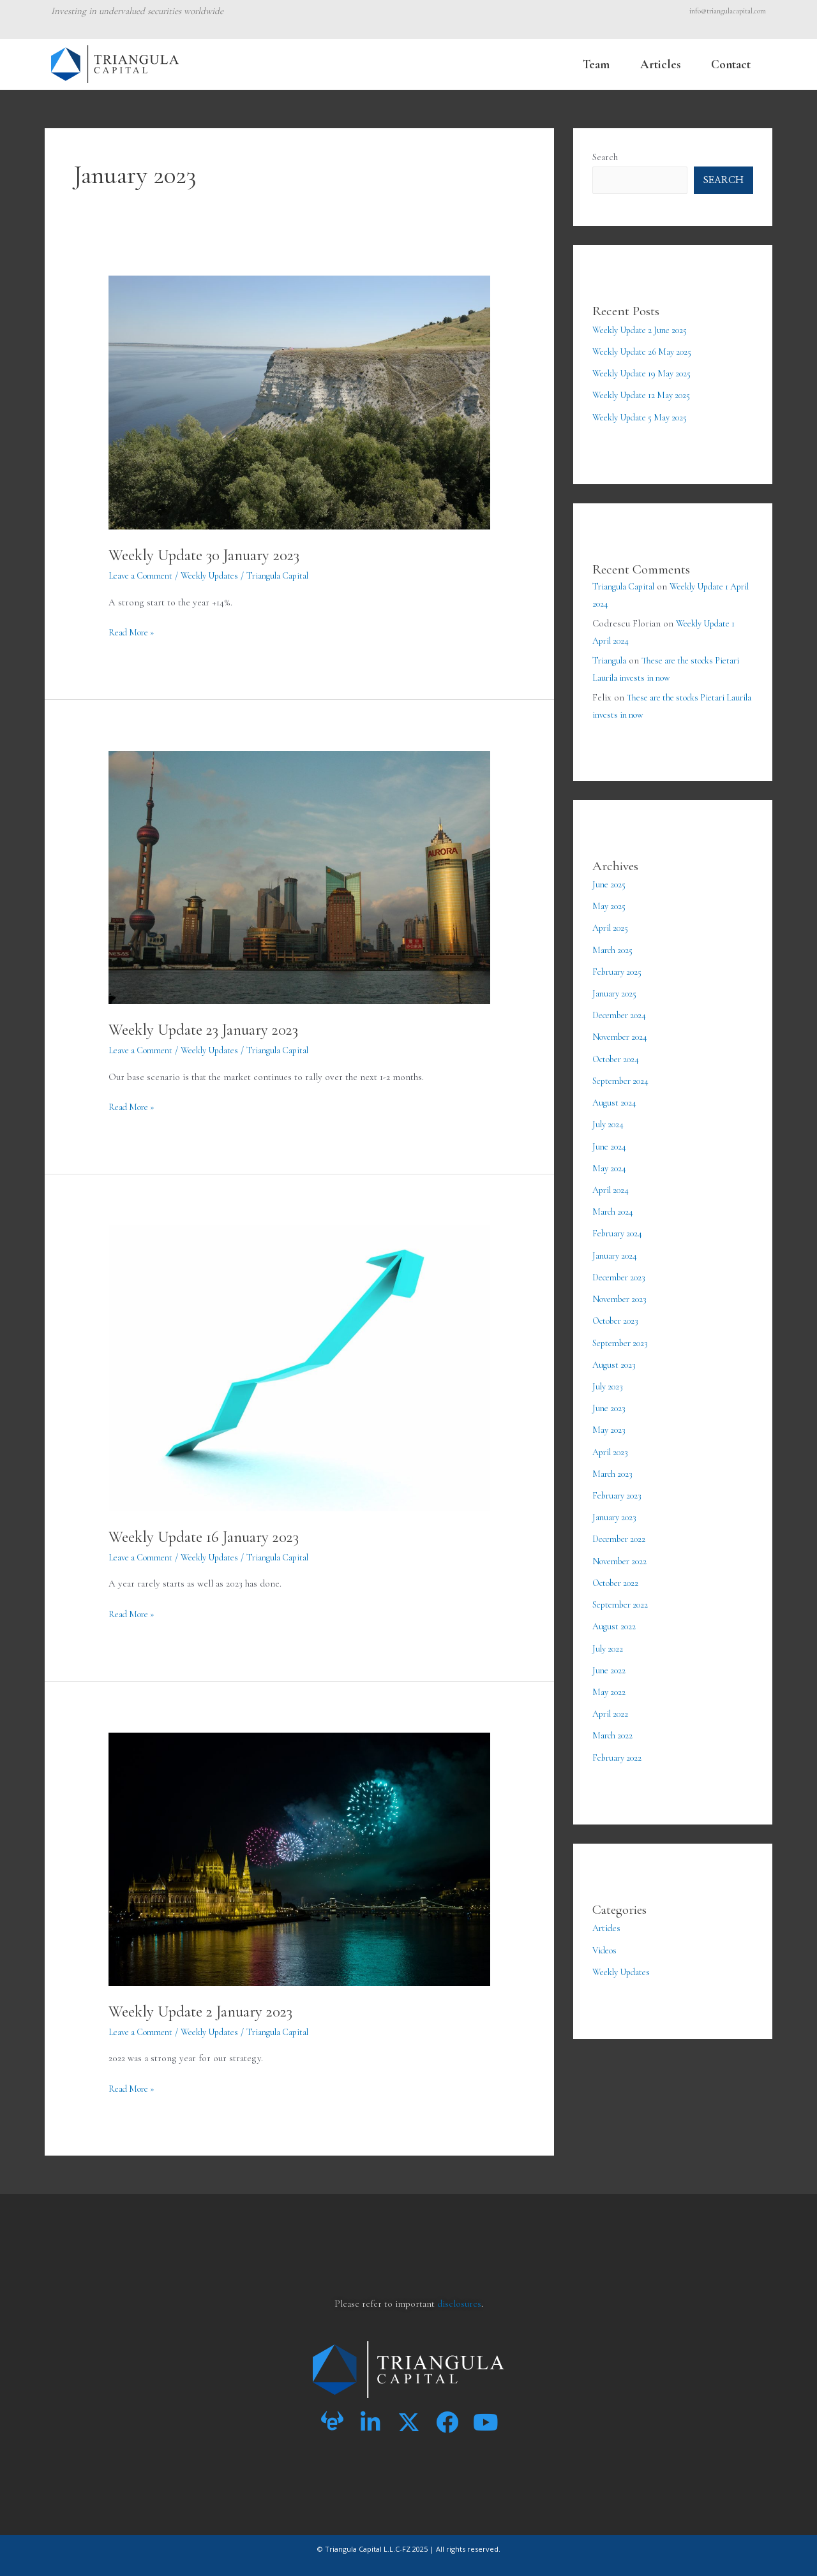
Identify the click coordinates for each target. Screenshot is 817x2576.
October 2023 (618, 1314)
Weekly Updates (220, 575)
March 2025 (614, 948)
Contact (731, 64)
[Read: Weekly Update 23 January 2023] (299, 876)
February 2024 (619, 1228)
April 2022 (612, 1701)
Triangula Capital (625, 585)
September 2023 (623, 1335)
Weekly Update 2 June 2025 (645, 330)
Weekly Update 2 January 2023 (207, 2011)
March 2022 (614, 1723)
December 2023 (622, 1271)
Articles (660, 64)
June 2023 (610, 1400)
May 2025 (610, 904)
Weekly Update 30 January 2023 (211, 555)
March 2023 (614, 1464)
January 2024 (616, 1249)
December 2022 (622, 1529)
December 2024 (623, 1012)
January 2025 (616, 990)
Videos (605, 1937)
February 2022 (619, 1745)
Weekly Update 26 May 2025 (647, 351)
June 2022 (610, 1658)
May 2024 (610, 1163)
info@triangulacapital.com (727, 10)
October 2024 (619, 1056)
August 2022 (616, 1615)
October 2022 (618, 1572)
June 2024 (610, 1142)
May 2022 (610, 1679)
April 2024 (612, 1184)
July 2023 (609, 1378)
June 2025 (610, 883)
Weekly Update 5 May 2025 (645, 416)
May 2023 (610, 1421)
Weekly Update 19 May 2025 (647, 373)
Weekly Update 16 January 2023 (210, 1536)
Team (596, 64)
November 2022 (623, 1551)
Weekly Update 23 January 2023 (210, 1029)
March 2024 (614, 1206)
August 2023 (616, 1357)
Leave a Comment (144, 575)
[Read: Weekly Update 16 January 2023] (299, 1367)
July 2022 (609, 1637)
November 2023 (623, 1292)
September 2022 (623, 1593)
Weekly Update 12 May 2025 (646, 395)
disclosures (459, 2303)
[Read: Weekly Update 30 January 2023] (299, 401)
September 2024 (623, 1077)
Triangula (610, 659)
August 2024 (616, 1098)
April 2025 (612, 926)
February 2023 (619, 1486)
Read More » (134, 631)
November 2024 (623, 1034)
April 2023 (612, 1443)
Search (605, 157)
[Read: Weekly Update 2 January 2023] (299, 1857)
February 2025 (619, 969)
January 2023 (616, 1507)
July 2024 (609, 1120)
